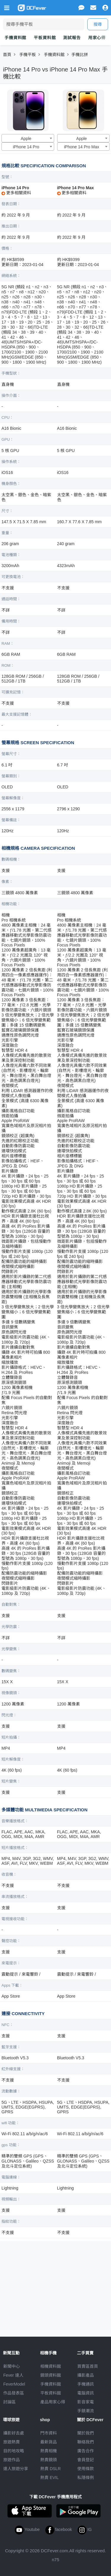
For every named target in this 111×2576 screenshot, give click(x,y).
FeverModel (14, 2384)
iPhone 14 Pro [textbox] (26, 146)
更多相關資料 (16, 192)
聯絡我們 (85, 2442)
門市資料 (48, 2433)
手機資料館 (15, 37)
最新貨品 (48, 2442)
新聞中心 (11, 2366)
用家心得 (97, 37)
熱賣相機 (48, 2450)
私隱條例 (85, 2477)
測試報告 (72, 37)
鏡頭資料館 (50, 2375)
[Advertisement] (55, 2286)
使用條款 (85, 2468)
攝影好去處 (13, 2433)
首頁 (7, 54)
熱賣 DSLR (50, 2468)
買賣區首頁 (87, 2366)
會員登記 (85, 2459)
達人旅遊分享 (15, 2468)
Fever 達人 (13, 2375)
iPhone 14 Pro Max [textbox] (81, 146)
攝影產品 (85, 2375)
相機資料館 (50, 2366)
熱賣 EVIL (49, 2477)
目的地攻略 (13, 2450)
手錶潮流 (85, 2410)
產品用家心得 (52, 2402)
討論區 (9, 2402)
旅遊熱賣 (11, 2442)
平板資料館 (45, 37)
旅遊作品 (11, 2459)
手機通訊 (85, 2384)
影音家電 (85, 2402)
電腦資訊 (85, 2393)
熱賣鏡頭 (48, 2459)
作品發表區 (13, 2393)
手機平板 (27, 54)
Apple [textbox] (26, 138)
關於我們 (85, 2433)
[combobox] (27, 138)
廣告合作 (85, 2450)
